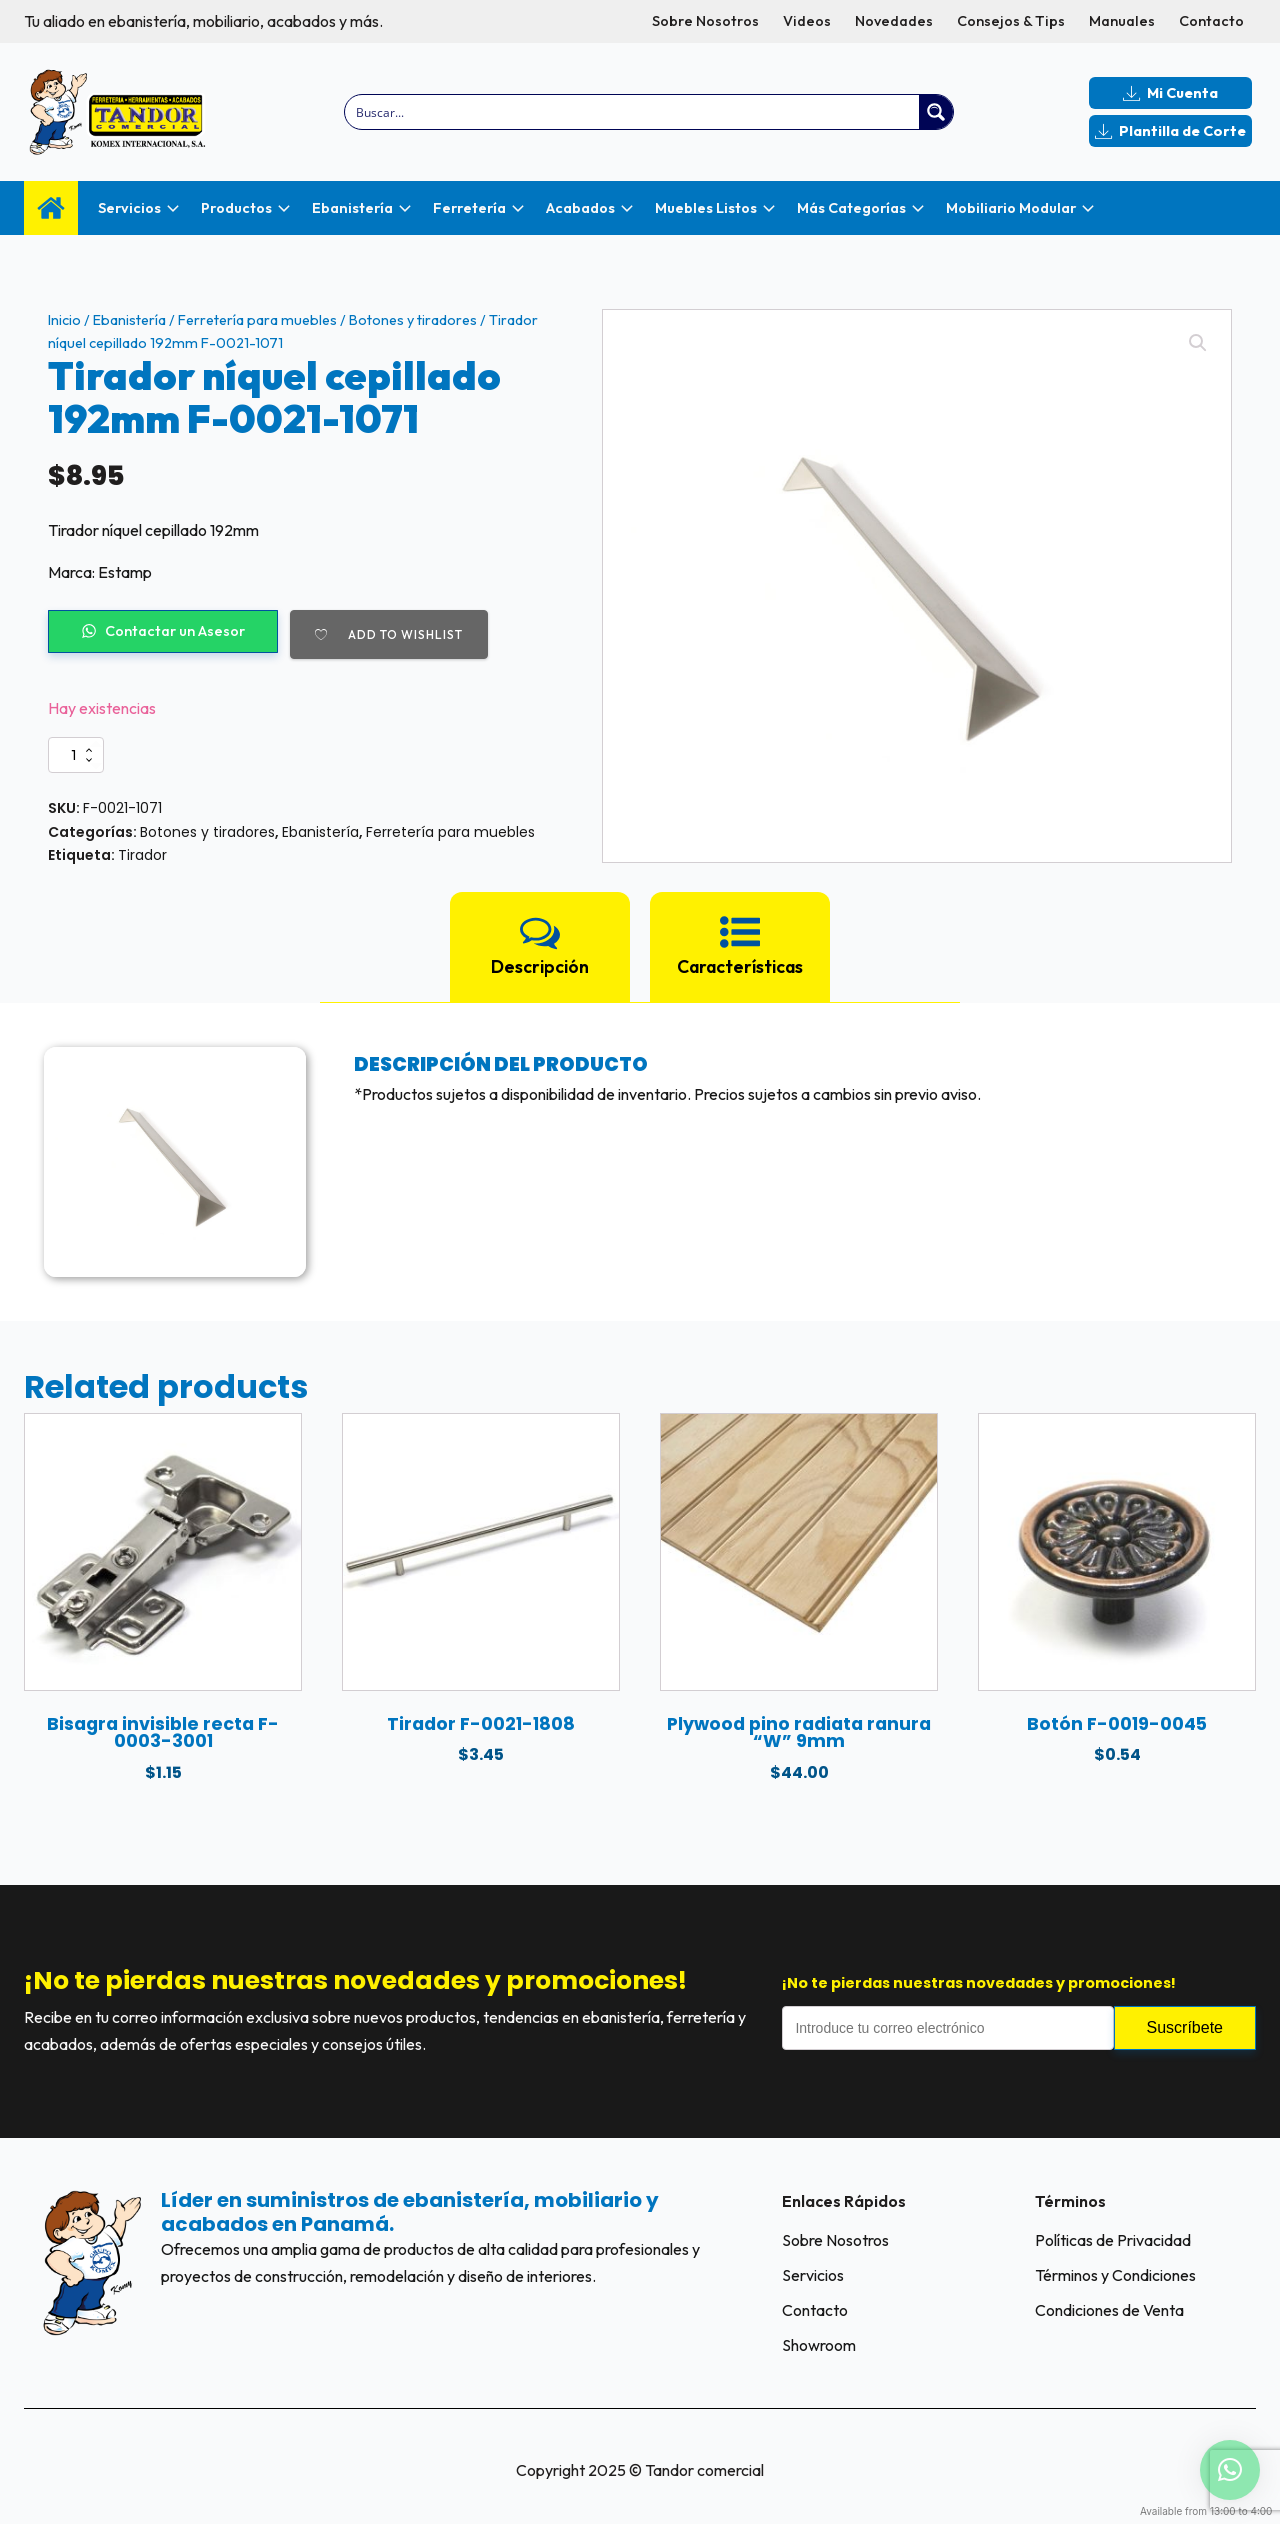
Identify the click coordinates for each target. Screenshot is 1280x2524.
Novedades (894, 21)
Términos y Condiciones (1115, 2275)
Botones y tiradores (413, 320)
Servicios (813, 2275)
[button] (1198, 343)
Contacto (1211, 21)
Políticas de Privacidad (1113, 2240)
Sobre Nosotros (705, 21)
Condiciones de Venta (1109, 2310)
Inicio (64, 320)
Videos (807, 21)
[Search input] (633, 112)
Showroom (819, 2345)
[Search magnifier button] (936, 112)
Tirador (142, 855)
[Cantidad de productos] (76, 755)
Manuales (1122, 21)
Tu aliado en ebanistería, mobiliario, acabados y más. (203, 21)
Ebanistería (129, 320)
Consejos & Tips (1011, 21)
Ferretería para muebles (257, 320)
